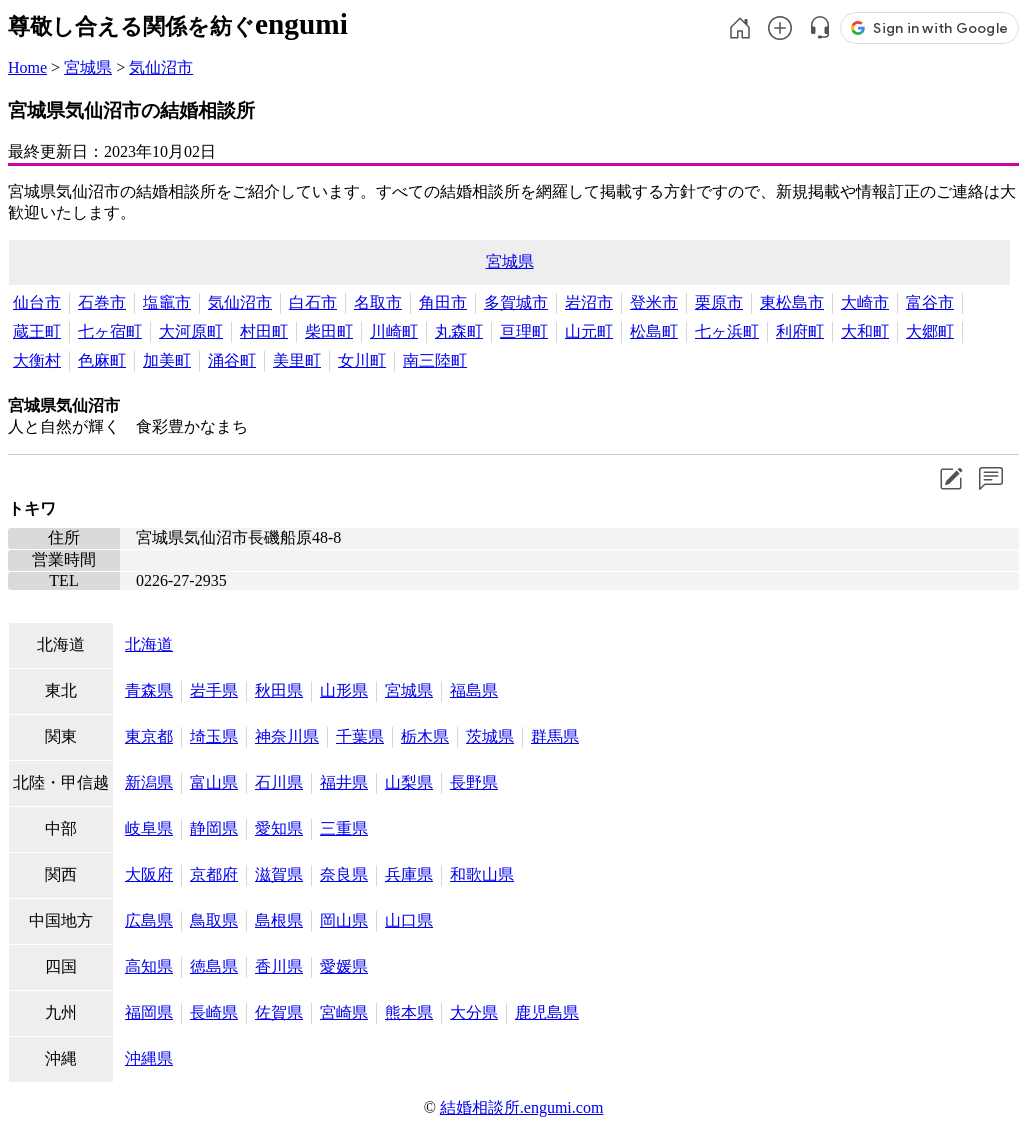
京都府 (214, 874)
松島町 (654, 331)
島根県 (279, 920)
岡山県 (344, 920)
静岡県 (214, 828)
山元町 (589, 331)
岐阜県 (149, 828)
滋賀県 (279, 874)
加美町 (167, 360)
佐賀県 (279, 1012)
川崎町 (394, 331)
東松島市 (792, 302)
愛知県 (279, 828)
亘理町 (524, 331)
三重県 (344, 828)
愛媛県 (344, 966)
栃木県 (425, 736)
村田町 (264, 331)
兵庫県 (409, 874)
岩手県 (214, 690)
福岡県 (149, 1012)
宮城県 (88, 67)
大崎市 (865, 302)
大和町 (865, 331)
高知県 (149, 966)
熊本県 (409, 1012)
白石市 (313, 302)
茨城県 (490, 736)
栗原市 (719, 302)
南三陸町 (435, 360)
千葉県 (360, 736)
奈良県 (344, 874)
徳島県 (214, 966)
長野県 (474, 782)
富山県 (214, 782)
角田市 (443, 302)
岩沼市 (589, 302)
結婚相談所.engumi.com (522, 1107)
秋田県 (279, 690)
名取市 (378, 302)
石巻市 (102, 302)
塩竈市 (167, 302)
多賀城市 (516, 302)
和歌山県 (482, 874)
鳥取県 (214, 920)
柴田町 (329, 331)
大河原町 (191, 331)
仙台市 (37, 302)
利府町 (800, 331)
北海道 (149, 644)
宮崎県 (344, 1012)
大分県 (474, 1012)
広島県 (149, 920)
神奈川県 (287, 736)
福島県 (474, 690)
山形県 (344, 690)
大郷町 (930, 331)
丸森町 (459, 331)
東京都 (149, 736)
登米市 (654, 302)
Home (27, 67)
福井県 (344, 782)
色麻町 (102, 360)
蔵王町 (37, 331)
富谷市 (930, 302)
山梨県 (409, 782)
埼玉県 (214, 736)
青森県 (149, 690)
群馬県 (555, 736)
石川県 (279, 782)
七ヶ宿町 (110, 331)
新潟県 (149, 782)
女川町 (362, 360)
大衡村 (37, 360)
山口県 (409, 920)
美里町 (297, 360)
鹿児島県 (547, 1012)
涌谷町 (232, 360)
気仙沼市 (161, 67)
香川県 (279, 966)
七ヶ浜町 (727, 331)
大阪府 (149, 874)
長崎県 (214, 1012)
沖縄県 (149, 1058)
